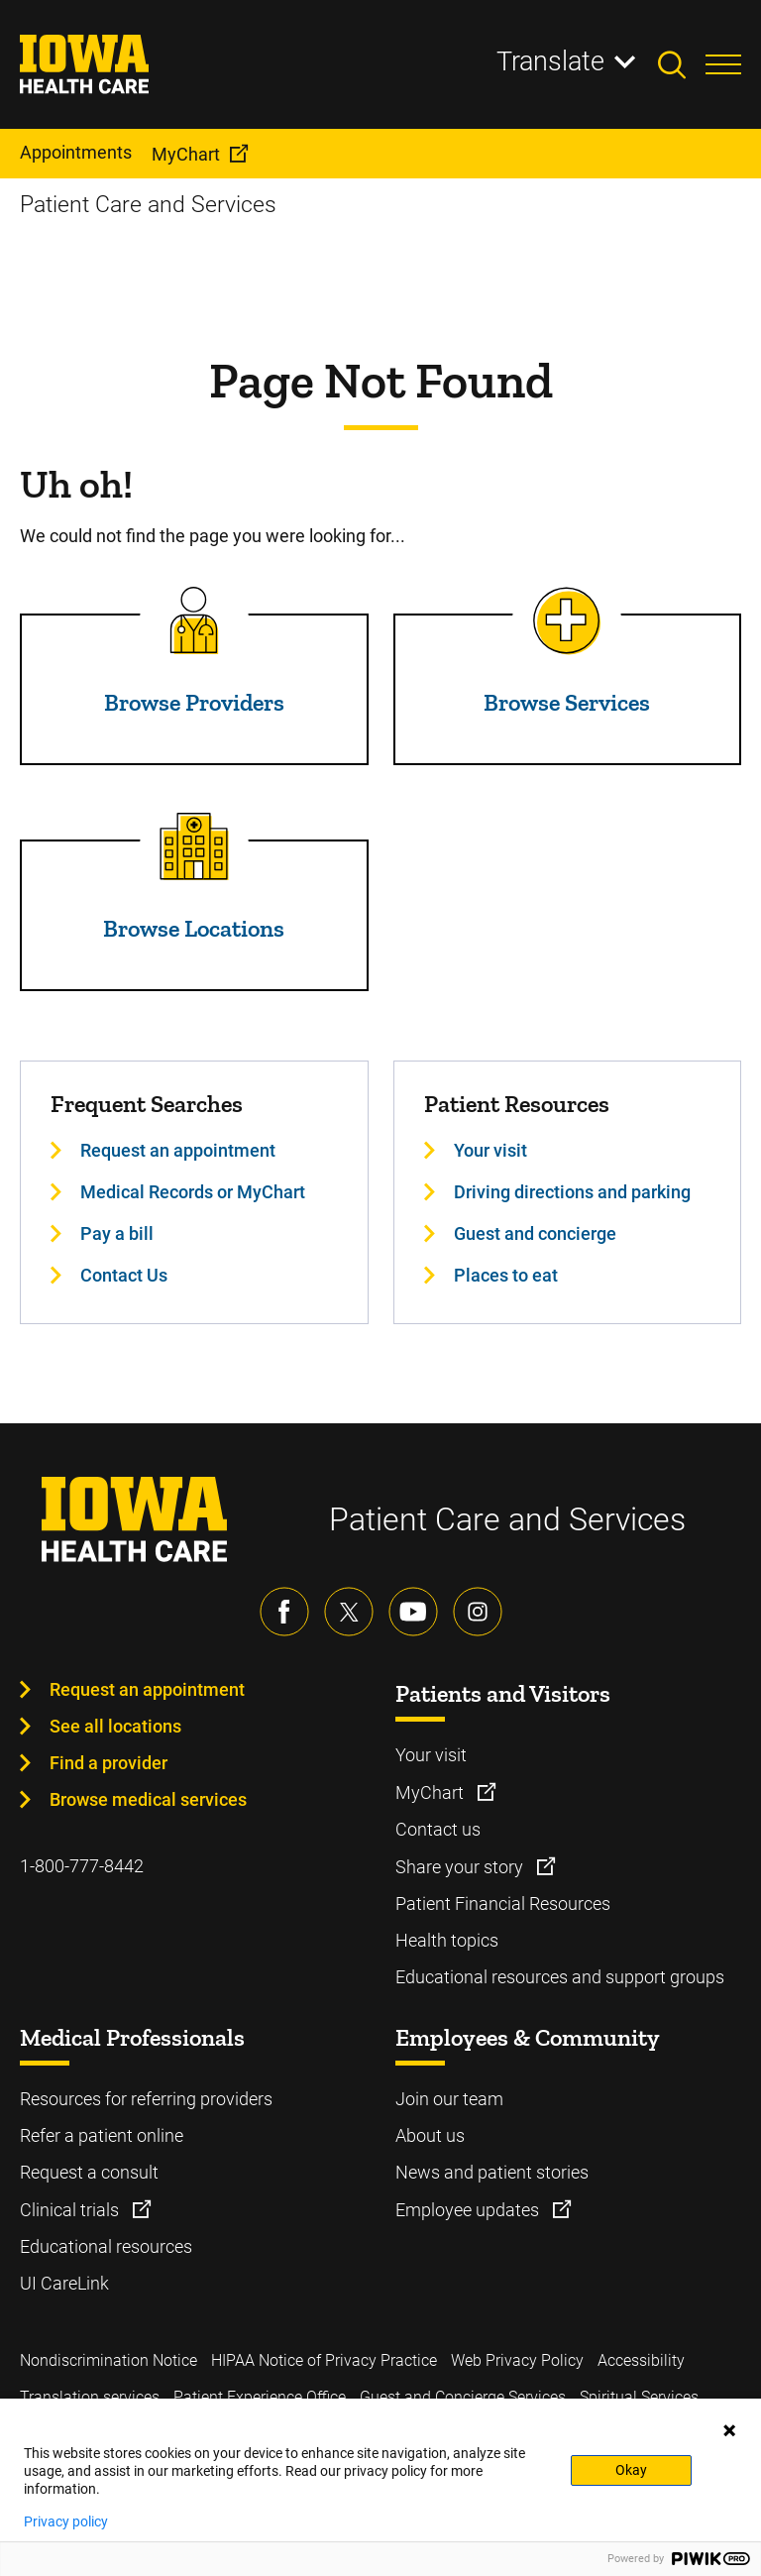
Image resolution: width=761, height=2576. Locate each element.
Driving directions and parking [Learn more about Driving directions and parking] (572, 1191)
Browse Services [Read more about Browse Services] (567, 702)
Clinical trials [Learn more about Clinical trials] (71, 2209)
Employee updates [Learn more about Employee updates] (469, 2209)
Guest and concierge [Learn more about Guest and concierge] (535, 1233)
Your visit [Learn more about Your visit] (490, 1150)
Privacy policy (66, 2521)
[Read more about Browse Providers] (194, 620)
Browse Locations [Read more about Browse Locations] (193, 928)
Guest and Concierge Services (463, 2397)
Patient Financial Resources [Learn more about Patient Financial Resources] (502, 1903)
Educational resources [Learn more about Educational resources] (106, 2246)
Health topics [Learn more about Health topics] (446, 1940)
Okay (631, 2470)
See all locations (115, 1726)
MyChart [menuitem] (186, 154)
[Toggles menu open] (723, 64)
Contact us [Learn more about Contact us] (438, 1829)
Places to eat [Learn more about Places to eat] (506, 1275)
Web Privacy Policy (517, 2360)
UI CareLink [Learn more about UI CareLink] (64, 2283)
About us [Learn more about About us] (430, 2135)
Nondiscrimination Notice (108, 2360)
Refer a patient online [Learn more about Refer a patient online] (101, 2135)
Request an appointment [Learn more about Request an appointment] (177, 1150)
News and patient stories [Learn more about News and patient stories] (492, 2172)
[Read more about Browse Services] (566, 620)
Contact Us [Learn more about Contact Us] (123, 1275)
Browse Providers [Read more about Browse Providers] (194, 702)
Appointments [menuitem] (76, 152)
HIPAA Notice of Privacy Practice (324, 2360)
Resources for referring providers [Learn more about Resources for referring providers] (146, 2098)
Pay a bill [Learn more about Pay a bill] (117, 1233)
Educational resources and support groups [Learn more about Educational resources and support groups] (559, 1976)
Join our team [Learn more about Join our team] (449, 2098)
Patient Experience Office (259, 2397)
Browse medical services (148, 1799)
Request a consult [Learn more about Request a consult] (89, 2172)
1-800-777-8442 (82, 1865)
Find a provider (108, 1762)
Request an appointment (147, 1689)
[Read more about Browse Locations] (194, 846)
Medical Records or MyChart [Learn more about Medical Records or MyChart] (192, 1191)
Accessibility (641, 2360)
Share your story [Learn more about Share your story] (461, 1866)
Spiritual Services (639, 2397)
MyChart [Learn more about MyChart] (431, 1792)
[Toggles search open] (682, 64)
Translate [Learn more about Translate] (550, 61)
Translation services (90, 2397)
